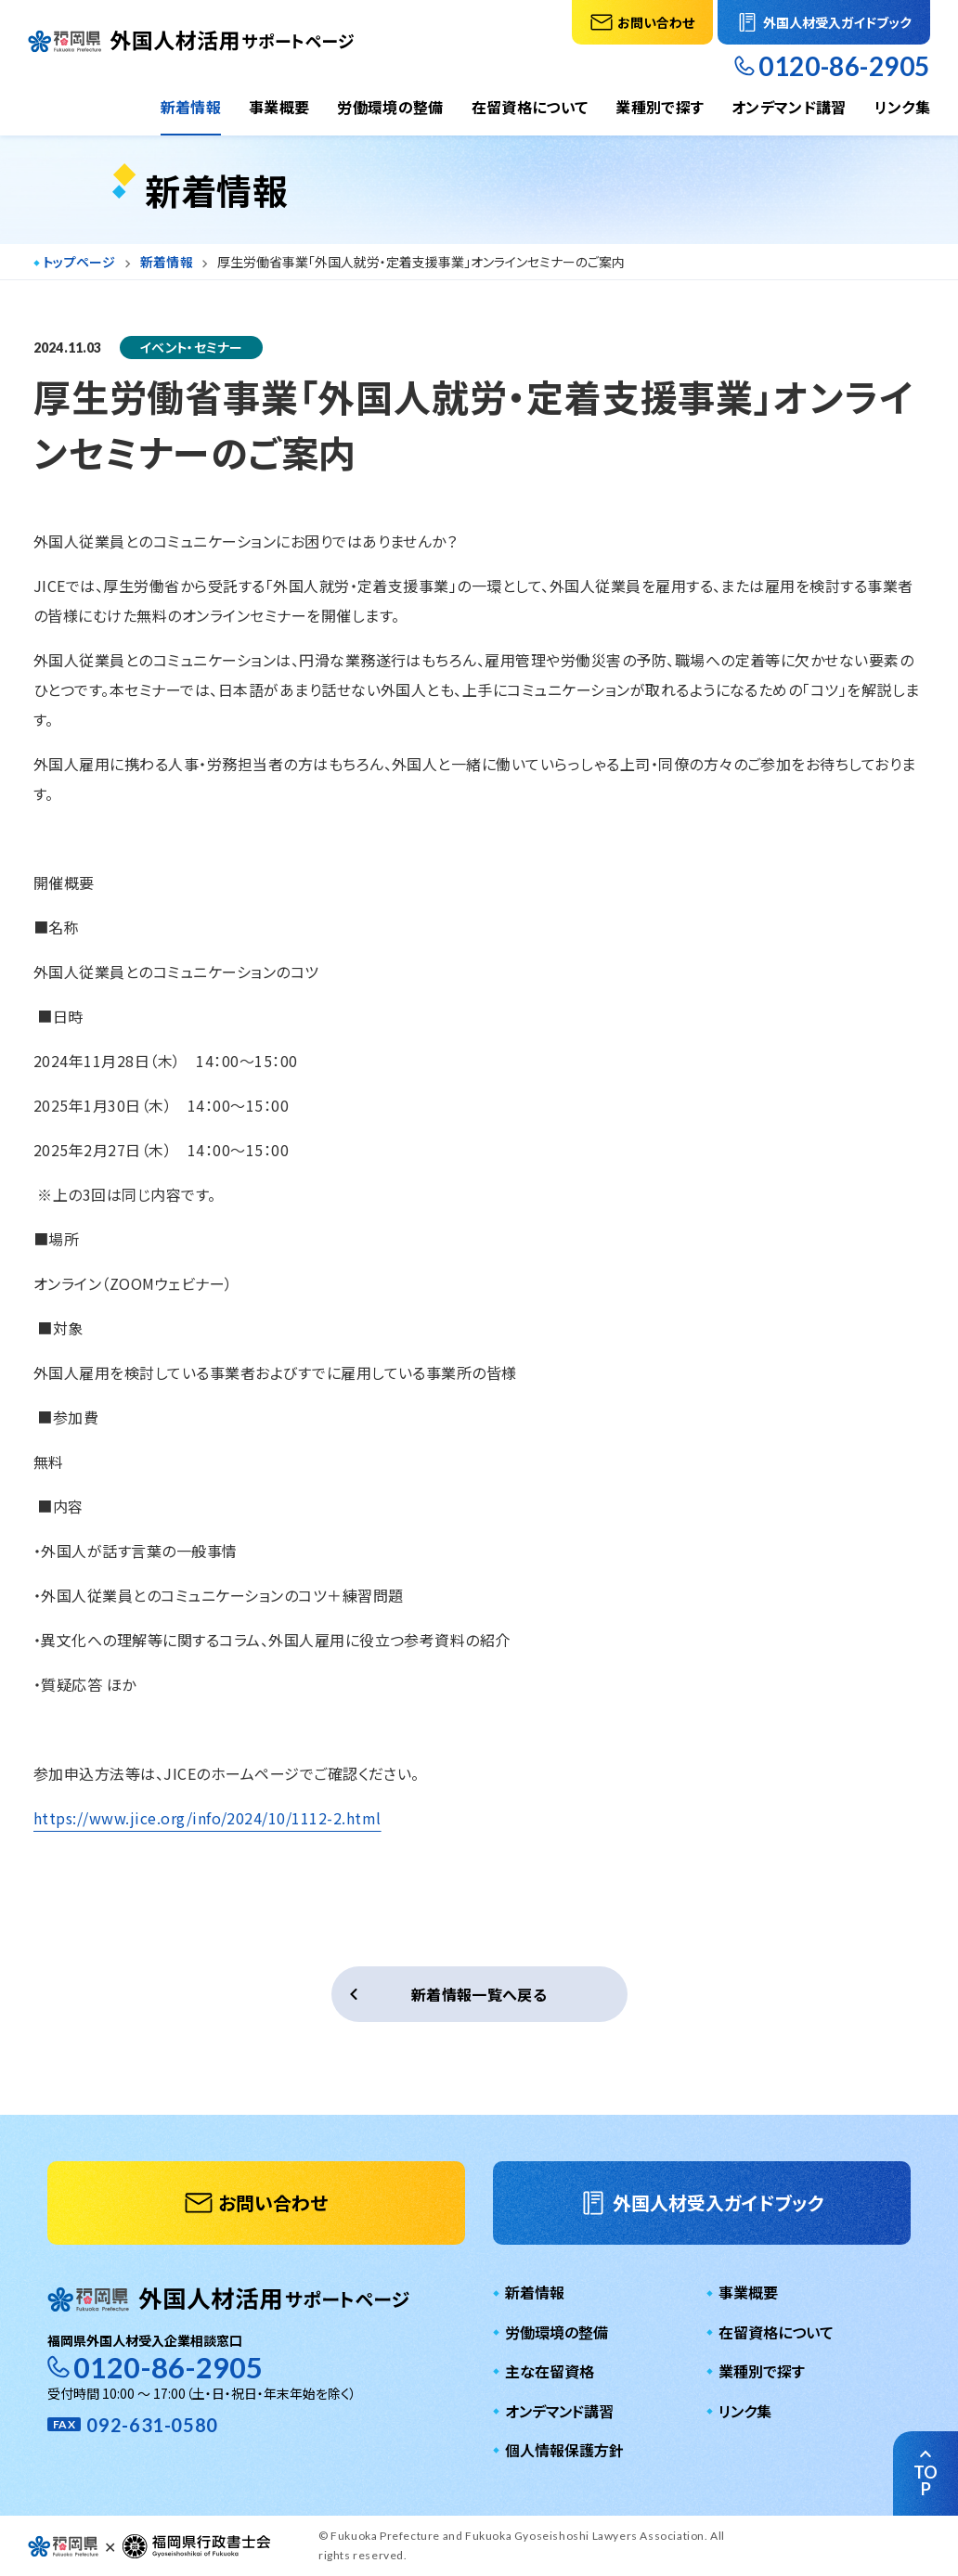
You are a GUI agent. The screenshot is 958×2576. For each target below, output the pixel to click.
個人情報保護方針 (564, 2450)
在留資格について (530, 107)
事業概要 (279, 107)
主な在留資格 (549, 2371)
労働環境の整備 (390, 107)
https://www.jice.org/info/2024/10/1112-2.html (207, 1818)
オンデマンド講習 (789, 107)
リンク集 (902, 107)
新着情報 (191, 107)
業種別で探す (659, 107)
